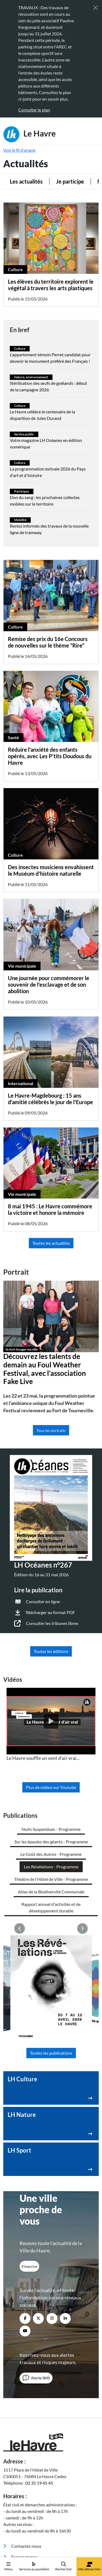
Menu (8, 2566)
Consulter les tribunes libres (52, 1623)
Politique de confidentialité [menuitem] (26, 2527)
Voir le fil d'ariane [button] (19, 150)
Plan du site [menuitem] (13, 2533)
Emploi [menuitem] (13, 2494)
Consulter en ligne (43, 1601)
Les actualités (26, 181)
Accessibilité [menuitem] (14, 2515)
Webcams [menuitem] (16, 2472)
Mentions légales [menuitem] (17, 2521)
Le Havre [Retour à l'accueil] (29, 134)
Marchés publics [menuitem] (22, 2461)
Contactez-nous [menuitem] (22, 2439)
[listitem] (51, 1725)
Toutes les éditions (51, 1651)
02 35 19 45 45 (39, 2376)
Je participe (70, 181)
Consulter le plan (34, 109)
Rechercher (63, 2566)
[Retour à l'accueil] (51, 2336)
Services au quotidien (34, 2566)
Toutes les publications (51, 1946)
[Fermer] (95, 7)
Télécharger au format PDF (50, 1612)
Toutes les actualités (51, 1243)
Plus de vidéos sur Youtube (51, 1787)
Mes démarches (89, 2566)
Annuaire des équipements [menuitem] (32, 2483)
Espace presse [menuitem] (20, 2450)
